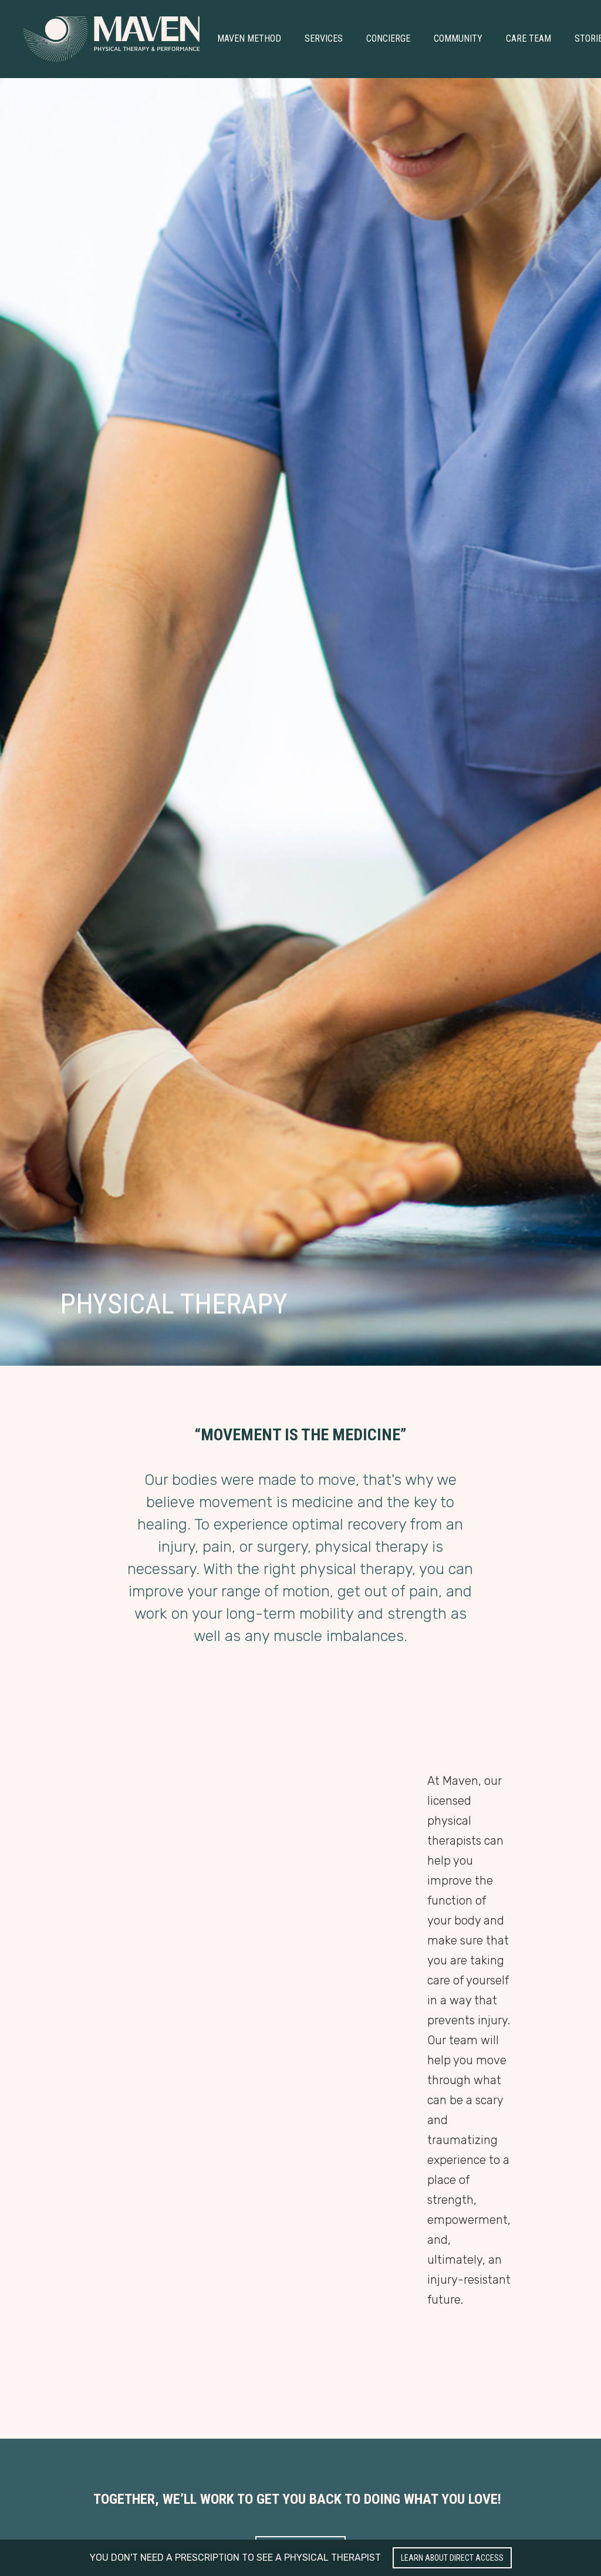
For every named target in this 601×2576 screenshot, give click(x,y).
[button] (249, 39)
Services (324, 38)
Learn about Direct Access (452, 2558)
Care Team (528, 38)
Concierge (388, 38)
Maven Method (249, 38)
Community (458, 38)
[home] (111, 39)
